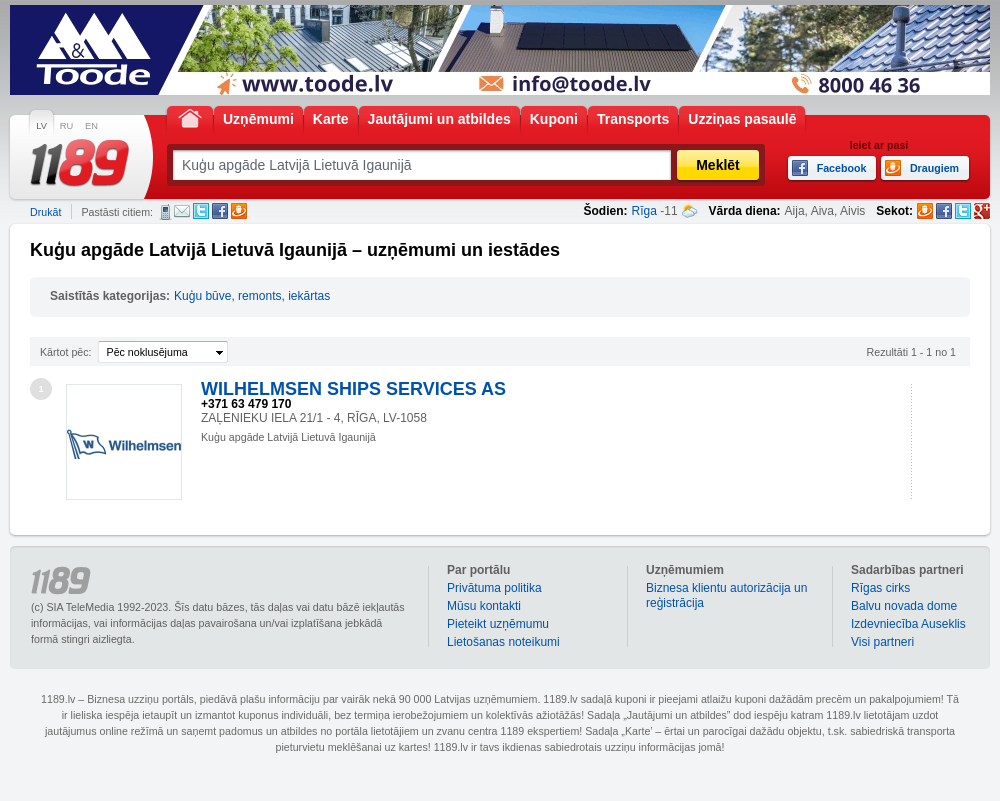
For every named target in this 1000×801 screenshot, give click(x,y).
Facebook (220, 211)
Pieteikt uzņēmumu (498, 624)
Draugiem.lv (239, 211)
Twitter (201, 211)
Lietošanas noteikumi (503, 642)
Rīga (644, 211)
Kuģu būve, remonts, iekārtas (252, 296)
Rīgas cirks (880, 588)
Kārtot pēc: (66, 352)
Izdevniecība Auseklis (908, 624)
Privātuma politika (494, 588)
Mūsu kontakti (484, 606)
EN (91, 126)
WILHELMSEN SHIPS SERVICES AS (353, 389)
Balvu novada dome (904, 606)
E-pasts (182, 211)
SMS (165, 212)
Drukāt (45, 212)
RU (66, 126)
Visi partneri (882, 642)
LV (41, 126)
